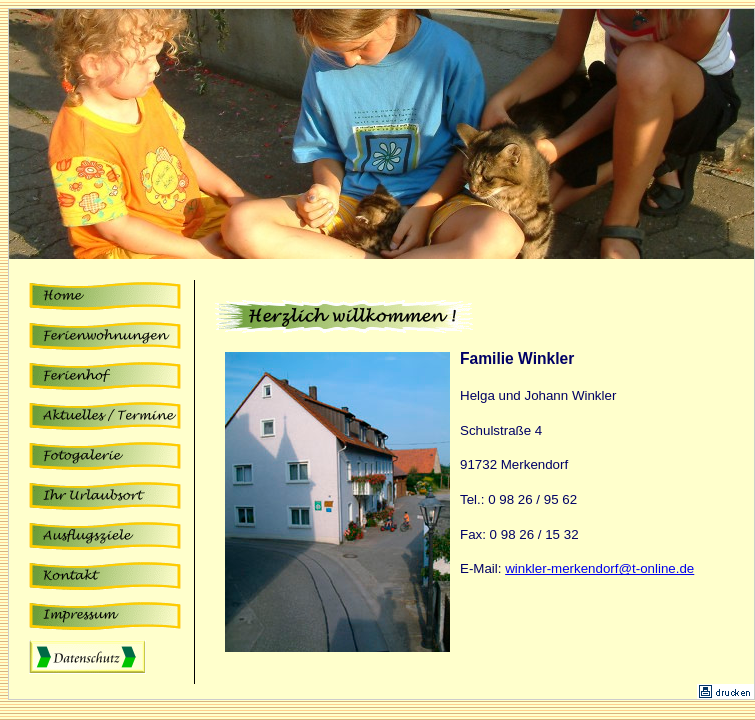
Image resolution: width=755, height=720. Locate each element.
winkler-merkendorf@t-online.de (599, 568)
